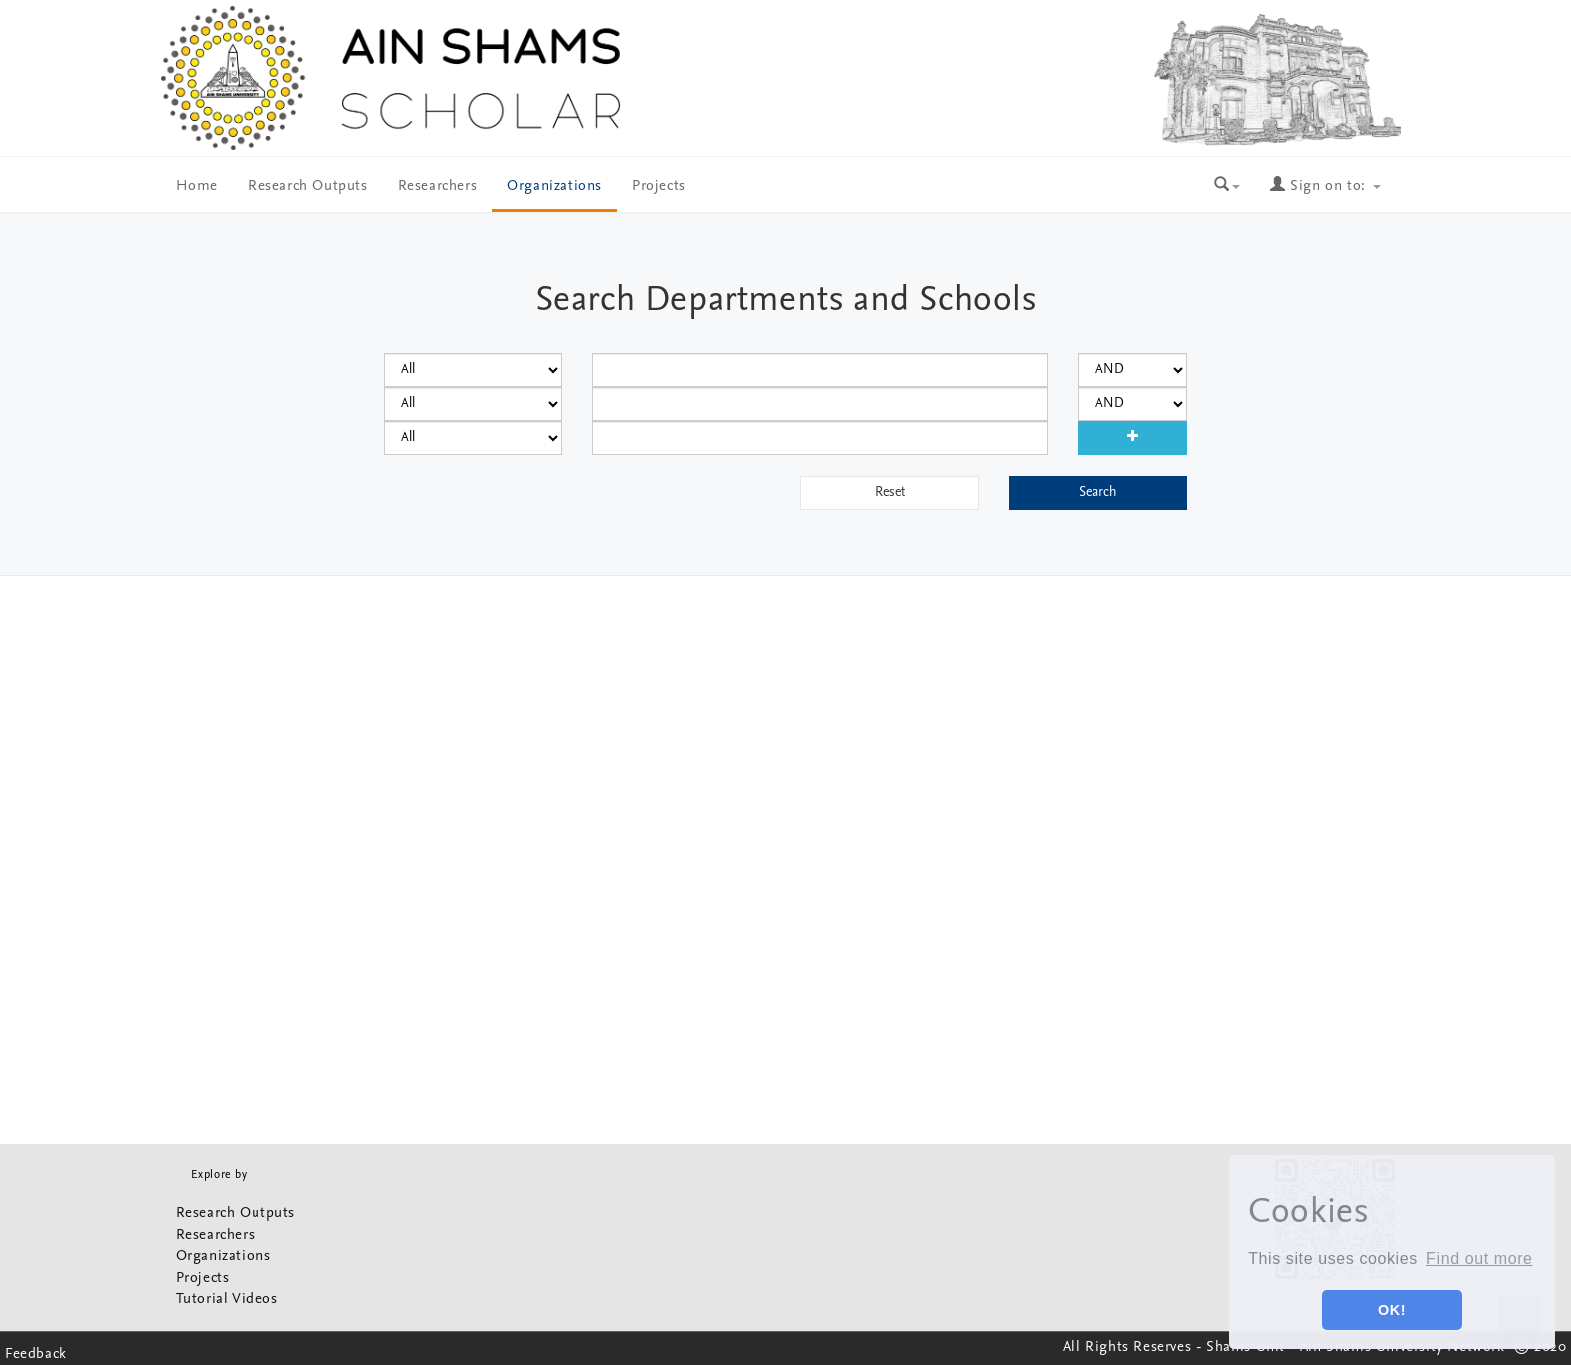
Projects (659, 186)
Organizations (554, 186)
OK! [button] (1392, 1310)
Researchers (438, 186)
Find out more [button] (1479, 1258)
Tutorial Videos (227, 1299)
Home (197, 186)
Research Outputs (308, 186)
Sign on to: (1325, 186)
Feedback (36, 1354)
